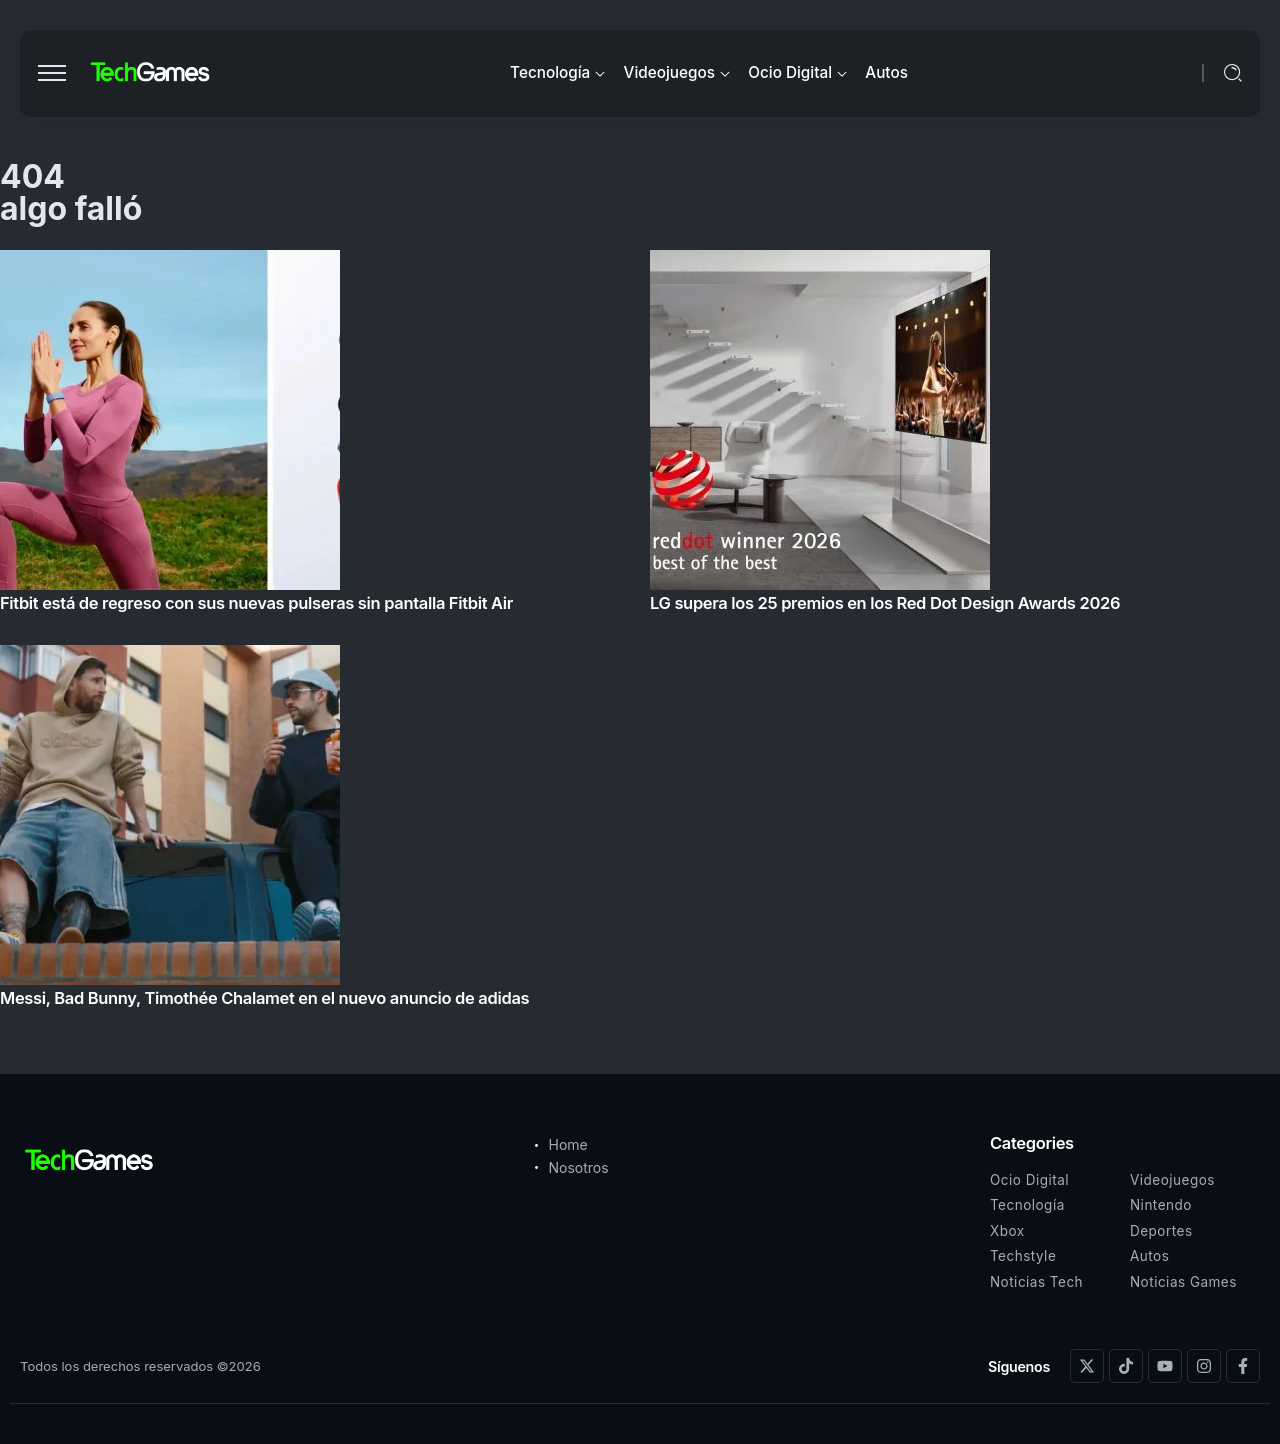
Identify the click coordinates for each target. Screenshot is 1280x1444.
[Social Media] (1087, 1366)
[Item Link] (640, 634)
